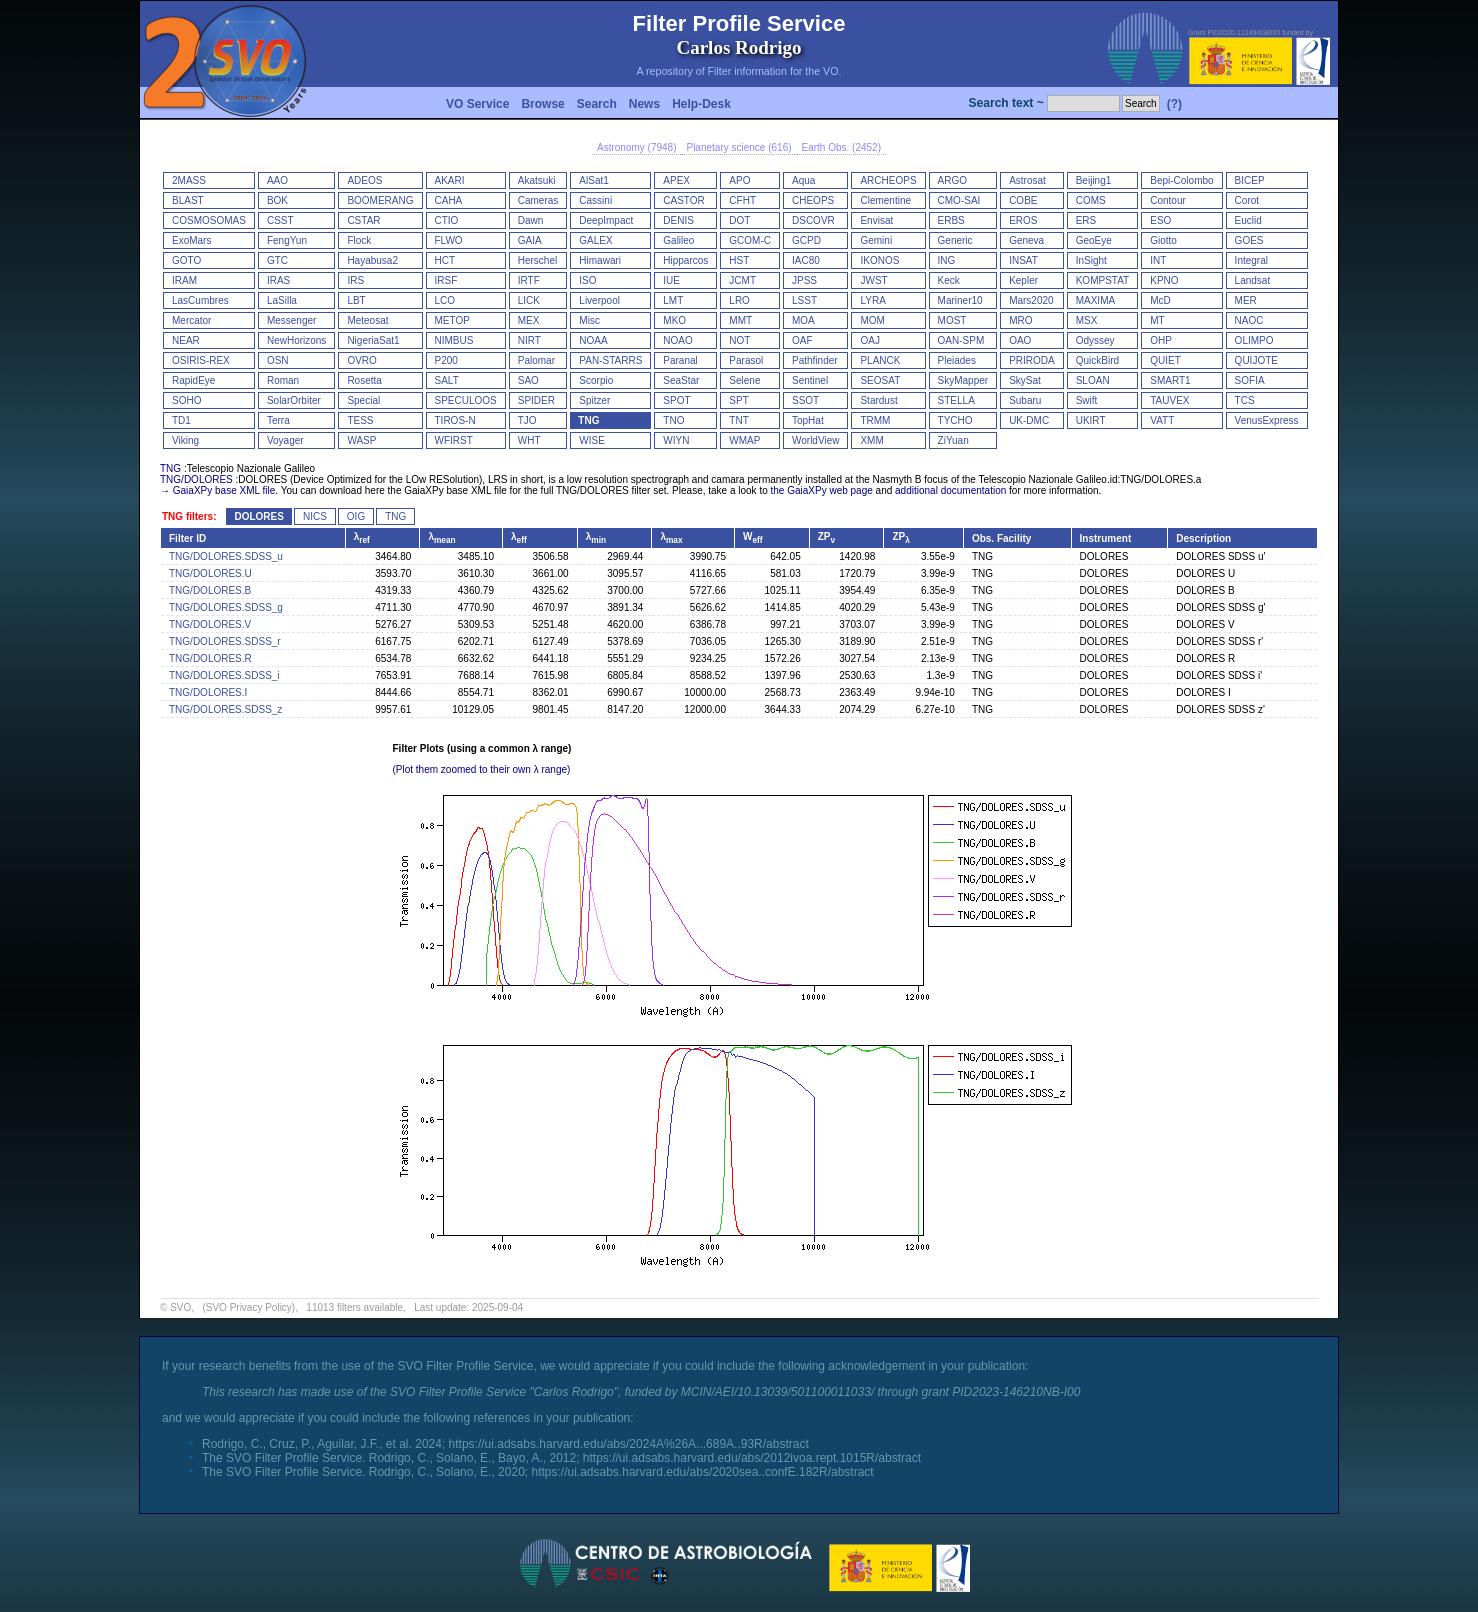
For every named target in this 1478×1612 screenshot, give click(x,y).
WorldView (815, 440)
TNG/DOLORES (196, 479)
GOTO (186, 260)
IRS (355, 280)
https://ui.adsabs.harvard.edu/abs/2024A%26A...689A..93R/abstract (629, 1444)
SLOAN (1093, 380)
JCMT (742, 280)
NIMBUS (454, 340)
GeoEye (1094, 240)
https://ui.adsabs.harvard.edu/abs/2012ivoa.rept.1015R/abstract (752, 1458)
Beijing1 (1094, 180)
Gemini (876, 240)
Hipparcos (685, 260)
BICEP (1250, 180)
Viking (185, 440)
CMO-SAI (959, 200)
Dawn (531, 220)
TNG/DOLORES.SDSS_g (226, 607)
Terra (278, 420)
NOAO (677, 340)
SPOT (676, 400)
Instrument (1106, 538)
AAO (277, 180)
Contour (1168, 200)
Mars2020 (1031, 300)
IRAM (184, 280)
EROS (1023, 220)
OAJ (869, 340)
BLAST (188, 200)
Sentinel (810, 380)
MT (1157, 320)
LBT (356, 300)
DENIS (678, 220)
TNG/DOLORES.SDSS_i (224, 675)
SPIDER (536, 400)
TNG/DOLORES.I (208, 692)
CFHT (742, 200)
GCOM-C (750, 240)
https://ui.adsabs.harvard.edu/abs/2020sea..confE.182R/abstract (702, 1472)
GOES (1249, 240)
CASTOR (684, 200)
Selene (744, 380)
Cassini (595, 200)
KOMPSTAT (1103, 280)
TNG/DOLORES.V (210, 624)
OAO (1020, 340)
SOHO (186, 400)
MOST (952, 320)
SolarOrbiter (294, 400)
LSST (804, 300)
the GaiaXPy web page (822, 490)
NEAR (186, 340)
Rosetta (364, 380)
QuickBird (1097, 360)
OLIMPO (1254, 340)
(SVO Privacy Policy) (248, 1307)
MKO (674, 320)
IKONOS (879, 260)
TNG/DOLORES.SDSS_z (225, 709)
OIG (356, 516)
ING (947, 260)
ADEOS (364, 180)
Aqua (803, 180)
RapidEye (193, 380)
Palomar (536, 360)
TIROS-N (455, 420)
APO (739, 180)
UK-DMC (1029, 420)
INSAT (1023, 260)
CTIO (447, 220)
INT (1158, 260)
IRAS (278, 280)
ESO (1160, 220)
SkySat (1025, 380)
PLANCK (880, 360)
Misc (589, 320)
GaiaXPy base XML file (224, 490)
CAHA (449, 200)
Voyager (285, 440)
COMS (1091, 200)
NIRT (529, 340)
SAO (528, 380)
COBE (1023, 200)
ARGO (952, 180)
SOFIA (1250, 380)
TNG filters (187, 516)
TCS (1245, 400)
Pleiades (957, 360)
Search (597, 104)
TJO (527, 420)
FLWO (449, 240)
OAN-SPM (961, 340)
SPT (738, 400)
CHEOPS (813, 200)
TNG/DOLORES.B (210, 590)
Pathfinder (815, 360)
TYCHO (955, 420)
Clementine (885, 200)
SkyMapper (963, 380)
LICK (529, 300)
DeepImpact (606, 220)
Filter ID (187, 538)
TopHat (808, 420)
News (644, 104)
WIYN (676, 440)
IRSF (446, 280)
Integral (1251, 260)
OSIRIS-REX (201, 360)
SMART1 (1170, 380)
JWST (873, 280)
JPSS (804, 280)
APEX (676, 180)
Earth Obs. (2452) (841, 147)
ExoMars (191, 240)
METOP (452, 320)
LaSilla (282, 300)
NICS (315, 516)
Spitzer (594, 400)
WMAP (744, 440)
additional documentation (950, 490)
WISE (592, 440)
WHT (529, 440)
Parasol (746, 360)
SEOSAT (880, 380)
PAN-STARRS (610, 360)
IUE (671, 280)
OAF (802, 340)
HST (739, 260)
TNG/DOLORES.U (210, 573)
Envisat (876, 220)
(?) (1174, 104)
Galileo (678, 240)
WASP (361, 440)
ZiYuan (953, 440)
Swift (1087, 400)
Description (1203, 538)
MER (1246, 300)
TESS (360, 420)
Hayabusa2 (372, 260)
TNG (588, 420)
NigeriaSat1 (373, 340)
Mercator (191, 320)
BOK (277, 200)
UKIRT (1091, 420)
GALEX (595, 240)
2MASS (189, 180)
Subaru (1025, 400)
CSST (280, 220)
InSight (1091, 260)
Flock (359, 240)
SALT (447, 380)
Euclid (1248, 220)
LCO (445, 300)
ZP (826, 536)
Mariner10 (960, 300)
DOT (739, 220)
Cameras (538, 200)
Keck (949, 280)
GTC (277, 260)
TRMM (875, 420)
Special (363, 400)
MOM (872, 320)
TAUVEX (1169, 400)
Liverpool (599, 300)
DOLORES (258, 516)
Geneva (1026, 240)
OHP (1161, 340)
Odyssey (1095, 340)
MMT (740, 320)
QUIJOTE (1256, 360)
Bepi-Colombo (1181, 180)
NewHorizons (296, 340)
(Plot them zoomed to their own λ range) (482, 769)
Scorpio (596, 380)
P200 (446, 360)
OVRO (361, 360)
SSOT (805, 400)
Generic (955, 240)
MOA (803, 320)
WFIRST (454, 440)
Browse (542, 104)
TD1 (181, 420)
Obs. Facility (1001, 538)
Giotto (1163, 240)
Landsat (1253, 280)
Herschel (537, 260)
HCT (445, 260)
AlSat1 (593, 180)
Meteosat (367, 320)
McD (1160, 300)
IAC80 (806, 260)
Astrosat (1027, 180)
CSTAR (363, 220)
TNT (738, 420)
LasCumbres (200, 300)
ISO (587, 280)
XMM (871, 440)
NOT (739, 340)
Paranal (680, 360)
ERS (1086, 220)
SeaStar (681, 380)
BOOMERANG (380, 200)
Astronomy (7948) (636, 147)
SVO (180, 1307)
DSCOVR (813, 220)
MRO (1020, 320)
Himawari (600, 260)
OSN (278, 360)
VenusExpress (1267, 420)
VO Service (477, 104)
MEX (529, 320)
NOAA (593, 340)
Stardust (878, 400)
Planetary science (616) (738, 147)
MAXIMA (1095, 300)
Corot (1247, 200)
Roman (283, 380)
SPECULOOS (466, 400)
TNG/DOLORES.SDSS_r (225, 641)
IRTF (529, 280)
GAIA (530, 240)
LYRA (872, 300)
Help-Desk (701, 104)
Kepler (1023, 280)
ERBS (951, 220)
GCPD (806, 240)
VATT (1162, 420)
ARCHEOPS (888, 180)
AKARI (450, 180)
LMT (673, 300)
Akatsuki (537, 180)
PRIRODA (1032, 360)
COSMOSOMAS (209, 220)
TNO (673, 420)
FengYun (287, 240)
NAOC (1249, 320)
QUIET (1165, 360)
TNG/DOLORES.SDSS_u (226, 556)
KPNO (1164, 280)
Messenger (291, 320)
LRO (739, 300)
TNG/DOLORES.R (210, 658)
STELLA (956, 400)
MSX (1087, 320)
